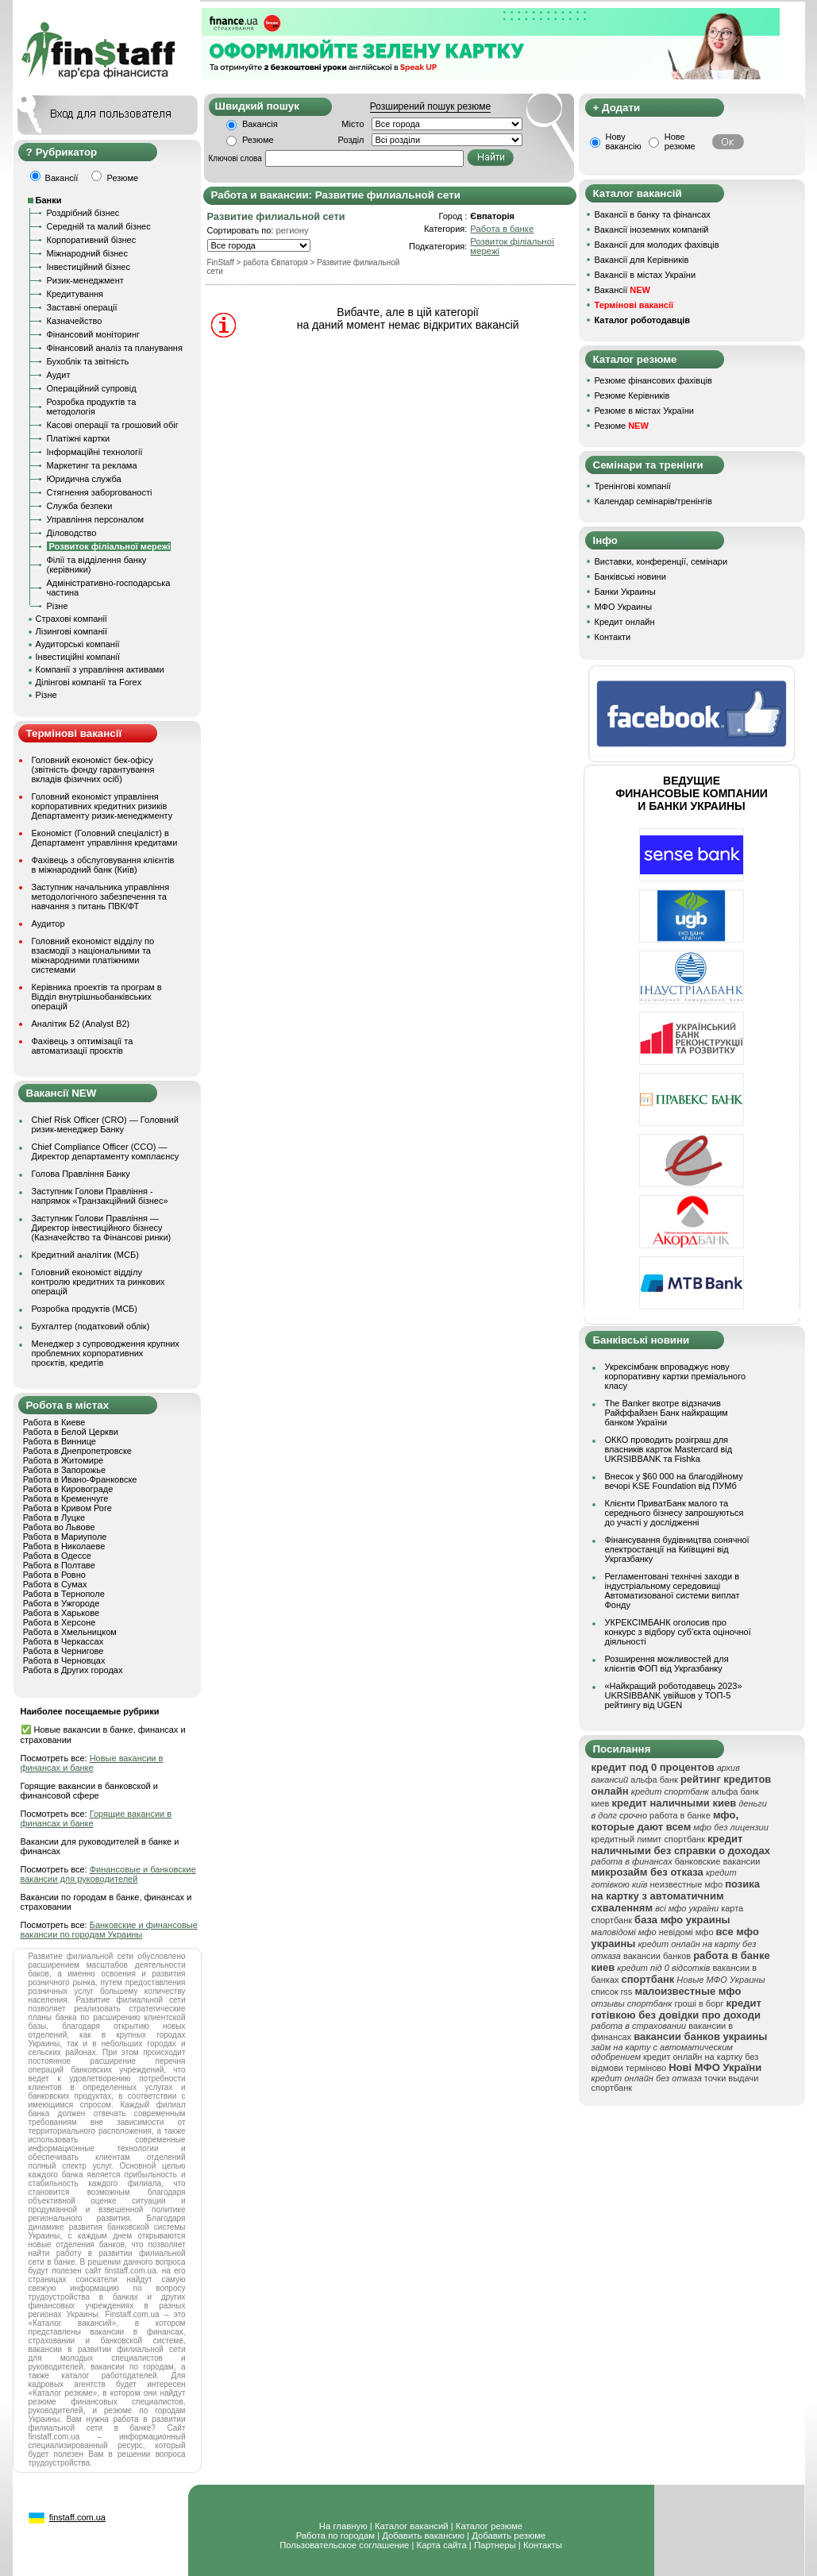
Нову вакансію (624, 141)
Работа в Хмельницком (70, 1632)
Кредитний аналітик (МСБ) (85, 1254)
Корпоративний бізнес (92, 240)
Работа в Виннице (59, 1441)
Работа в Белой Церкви (70, 1431)
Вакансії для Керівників (642, 259)
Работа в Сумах (55, 1584)
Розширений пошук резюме (430, 106)
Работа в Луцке (54, 1517)
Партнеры (495, 2545)
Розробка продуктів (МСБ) (85, 1308)
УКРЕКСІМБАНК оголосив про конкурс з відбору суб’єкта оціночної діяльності (678, 1632)
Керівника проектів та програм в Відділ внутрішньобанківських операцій (97, 996)
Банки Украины (625, 591)
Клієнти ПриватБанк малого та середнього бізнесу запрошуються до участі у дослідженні (674, 1512)
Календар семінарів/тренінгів (653, 501)
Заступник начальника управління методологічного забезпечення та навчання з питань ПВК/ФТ (101, 896)
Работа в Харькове (61, 1613)
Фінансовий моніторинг (94, 334)
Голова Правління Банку (81, 1173)
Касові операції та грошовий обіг (113, 425)
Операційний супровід (92, 388)
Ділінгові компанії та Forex (89, 682)
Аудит (59, 375)
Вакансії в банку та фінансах (653, 214)
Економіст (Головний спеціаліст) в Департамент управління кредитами (105, 837)
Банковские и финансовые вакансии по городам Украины (109, 1929)
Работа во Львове (59, 1527)
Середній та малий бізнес (99, 226)
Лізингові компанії (71, 631)
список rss (612, 1991)
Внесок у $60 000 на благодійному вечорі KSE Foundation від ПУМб (674, 1480)
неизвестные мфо (686, 1884)
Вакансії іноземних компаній (652, 229)
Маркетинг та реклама (92, 465)
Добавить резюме (508, 2535)
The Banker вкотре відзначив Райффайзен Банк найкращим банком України (666, 1412)
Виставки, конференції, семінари (661, 561)
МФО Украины (624, 606)
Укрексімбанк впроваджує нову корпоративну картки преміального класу (675, 1376)
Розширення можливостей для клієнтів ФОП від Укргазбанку (667, 1663)
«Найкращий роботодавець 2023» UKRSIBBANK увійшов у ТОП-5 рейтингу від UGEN (673, 1695)
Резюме (258, 140)
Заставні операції (82, 307)
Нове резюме (680, 141)
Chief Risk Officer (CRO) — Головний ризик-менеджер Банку (105, 1124)
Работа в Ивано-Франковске (80, 1479)
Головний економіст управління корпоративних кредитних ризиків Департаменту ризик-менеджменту (102, 806)
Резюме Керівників (632, 395)
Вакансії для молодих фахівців (657, 244)
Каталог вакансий (412, 2526)
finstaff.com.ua (77, 2517)
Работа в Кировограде (68, 1489)
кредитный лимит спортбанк (649, 1839)
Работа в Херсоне (59, 1622)
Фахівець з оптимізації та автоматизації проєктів (82, 1045)
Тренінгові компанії (633, 486)
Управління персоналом (96, 519)
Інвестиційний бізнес (88, 267)
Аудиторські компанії (78, 644)
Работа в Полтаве (59, 1565)
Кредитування (75, 294)
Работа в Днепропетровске (77, 1451)
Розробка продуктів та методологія (92, 406)
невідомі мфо (686, 1932)
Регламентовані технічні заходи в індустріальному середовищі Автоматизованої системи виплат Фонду (672, 1590)
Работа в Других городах (73, 1670)
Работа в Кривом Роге (67, 1508)
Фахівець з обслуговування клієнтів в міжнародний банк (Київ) (103, 864)
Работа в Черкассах (63, 1641)
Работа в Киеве (54, 1422)
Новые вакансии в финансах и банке (92, 1762)
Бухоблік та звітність (88, 361)
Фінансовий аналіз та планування (115, 348)
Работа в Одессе (57, 1555)
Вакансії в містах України (645, 275)
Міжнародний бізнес (87, 253)
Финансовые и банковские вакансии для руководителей (108, 1874)
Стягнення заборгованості (99, 492)
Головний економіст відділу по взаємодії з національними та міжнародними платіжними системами (93, 955)
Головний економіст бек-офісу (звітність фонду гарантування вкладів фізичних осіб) (93, 769)
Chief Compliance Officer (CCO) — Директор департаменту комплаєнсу (105, 1151)
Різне (57, 606)
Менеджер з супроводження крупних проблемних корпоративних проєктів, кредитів (105, 1353)
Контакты (542, 2545)
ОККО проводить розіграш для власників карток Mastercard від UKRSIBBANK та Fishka (669, 1449)
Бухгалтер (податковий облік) (91, 1326)
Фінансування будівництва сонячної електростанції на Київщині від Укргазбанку (677, 1549)
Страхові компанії (71, 618)
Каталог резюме (489, 2526)
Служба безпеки (80, 506)
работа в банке (680, 1815)
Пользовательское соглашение (344, 2545)
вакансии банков (657, 1956)
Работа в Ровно (54, 1574)
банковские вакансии (718, 1861)
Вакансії (622, 290)
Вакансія (260, 124)
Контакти (613, 637)
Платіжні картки (78, 438)
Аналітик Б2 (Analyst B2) (81, 1023)
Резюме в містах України (644, 410)
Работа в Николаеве (64, 1546)
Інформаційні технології (95, 452)
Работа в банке (502, 228)
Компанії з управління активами (100, 669)
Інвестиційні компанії (78, 656)
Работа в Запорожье (64, 1470)
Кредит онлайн (625, 622)
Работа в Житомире (63, 1460)
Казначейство (74, 321)
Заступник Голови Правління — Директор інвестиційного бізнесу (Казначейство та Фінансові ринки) (101, 1227)
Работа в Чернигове (63, 1651)
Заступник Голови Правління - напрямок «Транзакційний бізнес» (100, 1195)
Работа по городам (335, 2535)
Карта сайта (442, 2545)
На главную (343, 2526)
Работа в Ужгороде (61, 1603)
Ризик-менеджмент (85, 280)
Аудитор (48, 923)
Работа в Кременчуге (66, 1498)
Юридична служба (84, 479)
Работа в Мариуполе (65, 1536)
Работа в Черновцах (64, 1660)
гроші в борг (698, 2003)
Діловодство (72, 533)
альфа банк (654, 1779)
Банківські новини (630, 576)
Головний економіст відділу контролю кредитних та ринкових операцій (98, 1281)
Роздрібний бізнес (83, 213)
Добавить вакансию (423, 2535)
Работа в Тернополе (64, 1593)
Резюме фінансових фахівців (653, 380)
